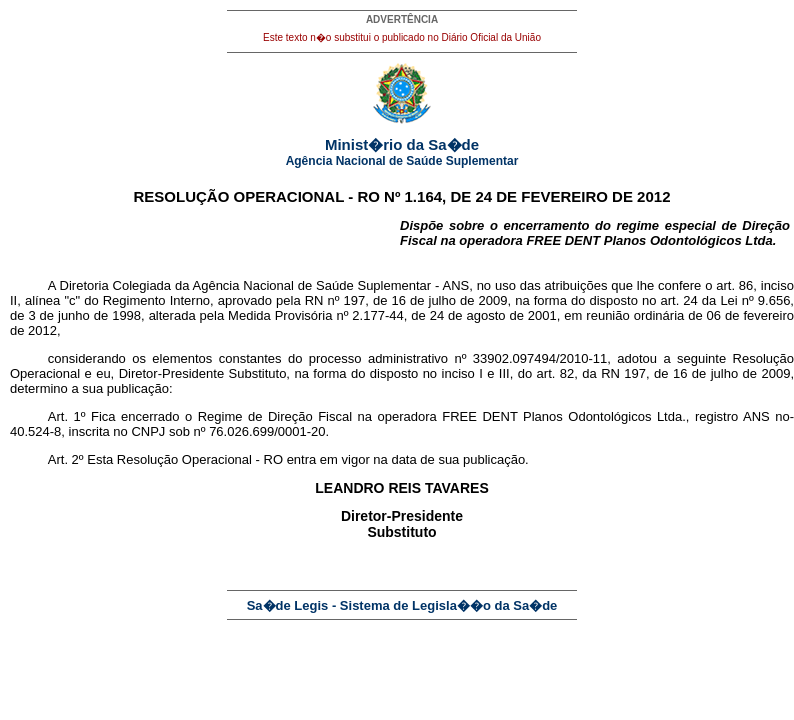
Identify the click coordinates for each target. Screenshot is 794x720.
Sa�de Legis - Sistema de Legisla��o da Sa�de (402, 605)
